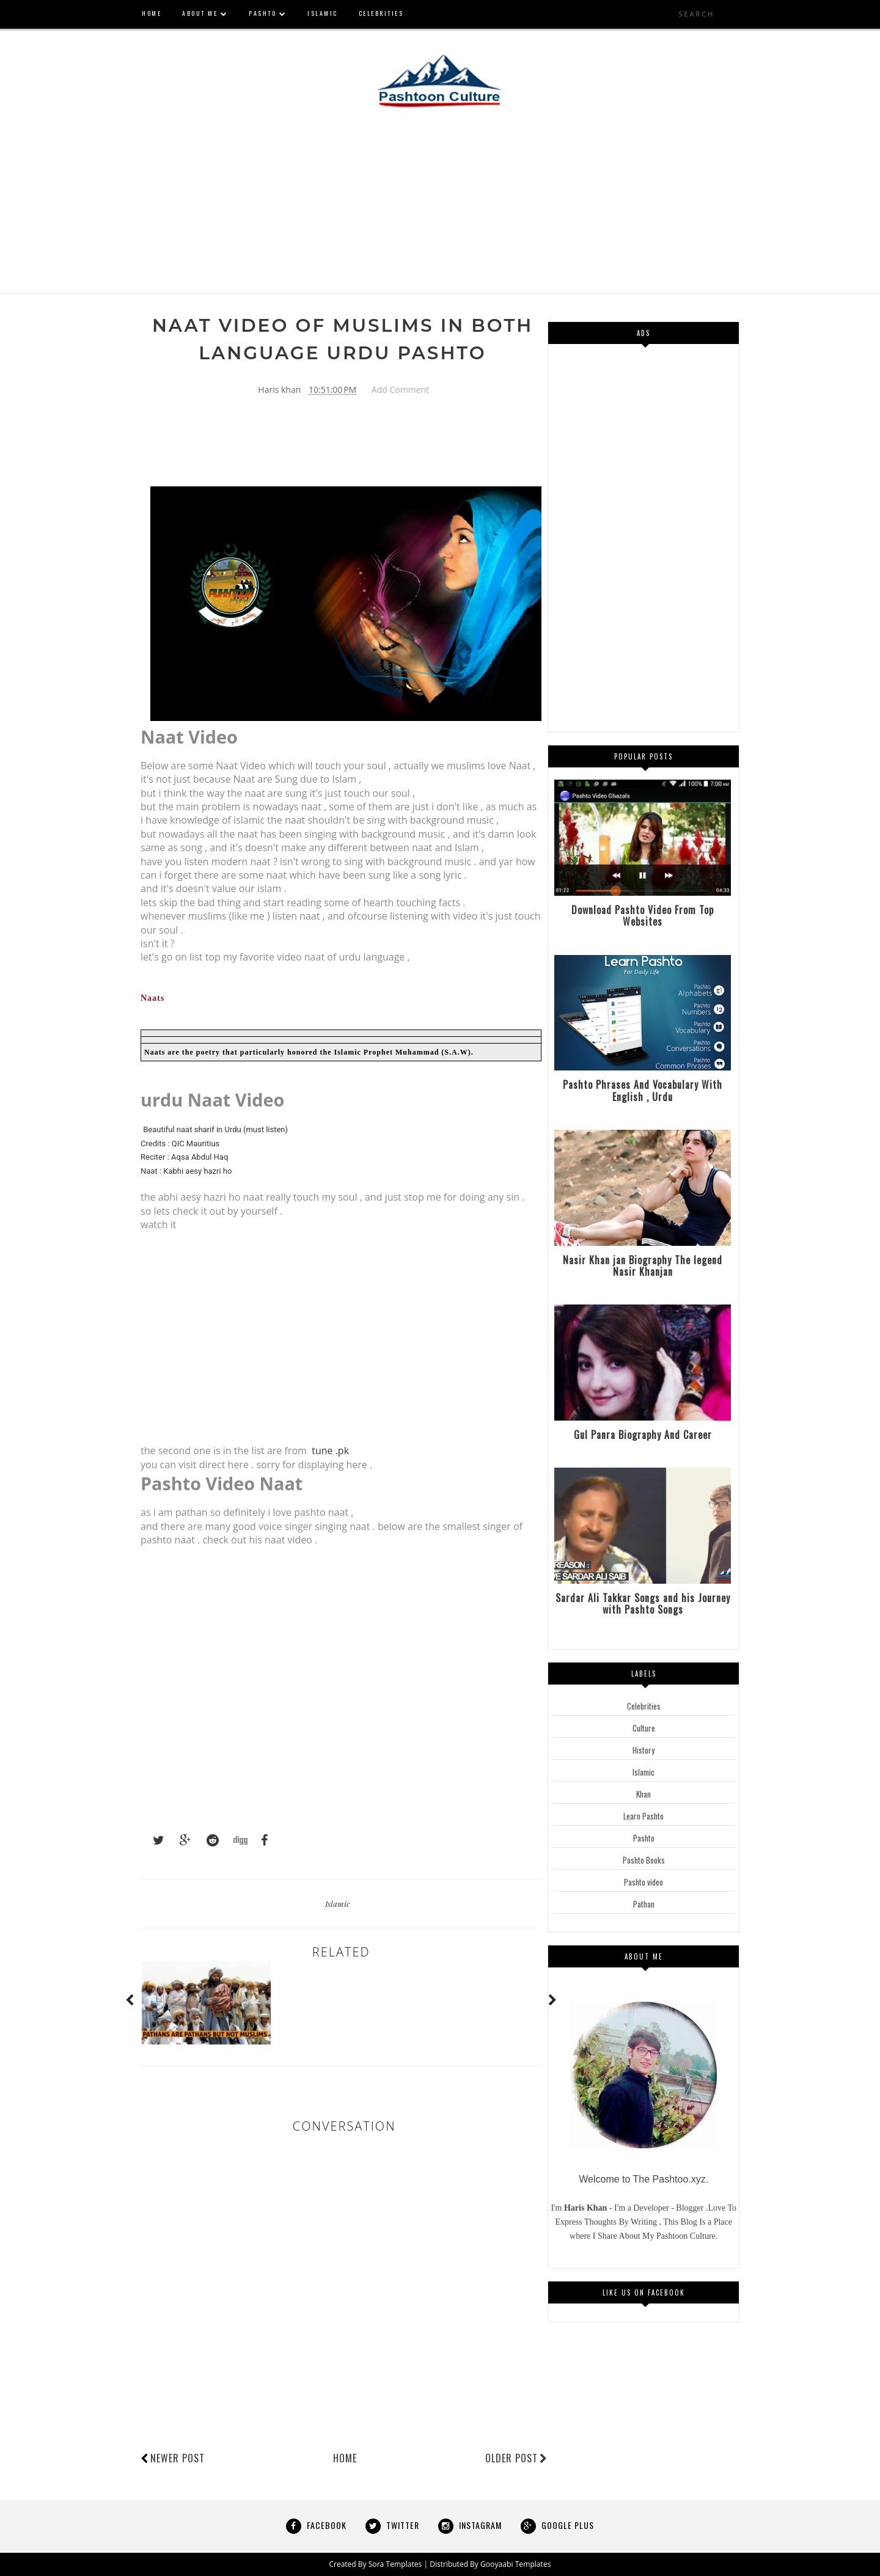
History (643, 1750)
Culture (643, 1728)
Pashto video (643, 1882)
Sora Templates (395, 2564)
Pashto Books (644, 1860)
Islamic (337, 1903)
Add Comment (400, 390)
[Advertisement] (440, 207)
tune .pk (330, 1451)
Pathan (643, 1904)
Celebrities (644, 1706)
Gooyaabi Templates (515, 2564)
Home (345, 2458)
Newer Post (177, 2458)
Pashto (643, 1838)
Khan (643, 1794)
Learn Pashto (643, 1816)
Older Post (516, 2458)
